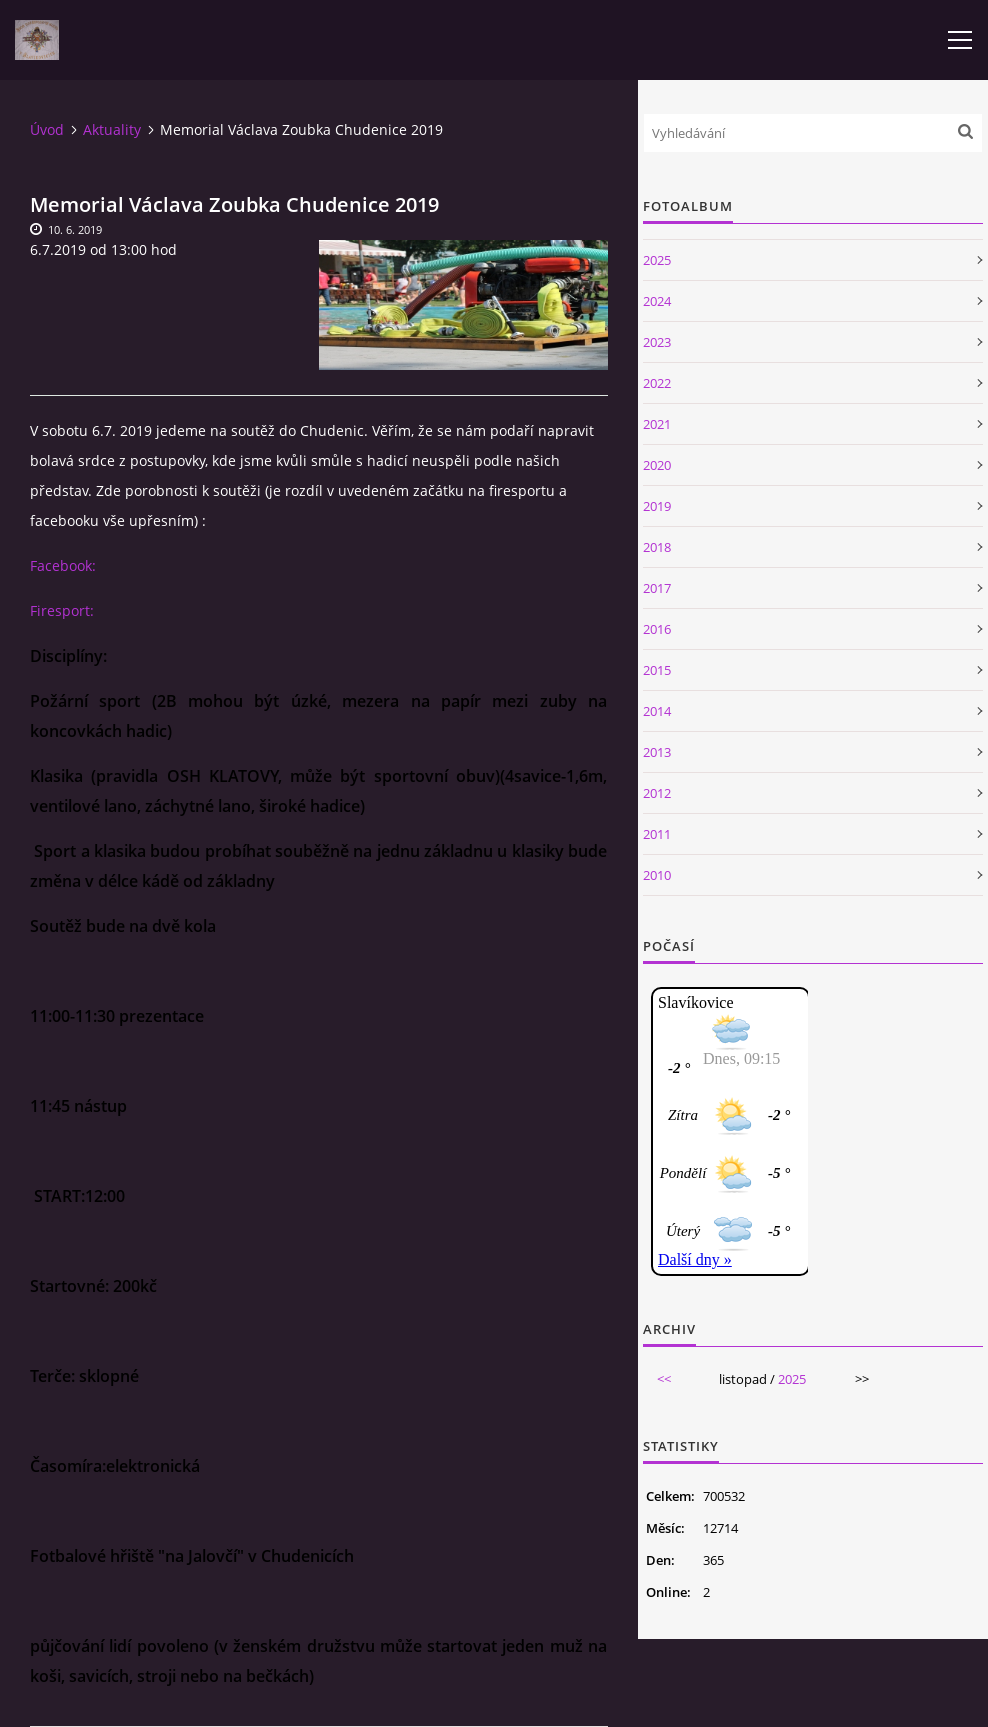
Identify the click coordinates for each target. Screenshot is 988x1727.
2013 (657, 752)
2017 (657, 588)
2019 (657, 506)
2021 (657, 424)
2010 (657, 875)
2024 (657, 301)
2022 (657, 383)
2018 (657, 547)
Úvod (47, 129)
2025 (657, 260)
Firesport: (62, 610)
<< (664, 1379)
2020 (657, 465)
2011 (657, 834)
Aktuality (112, 129)
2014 (657, 711)
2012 (657, 793)
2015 (657, 670)
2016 (657, 629)
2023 (657, 342)
